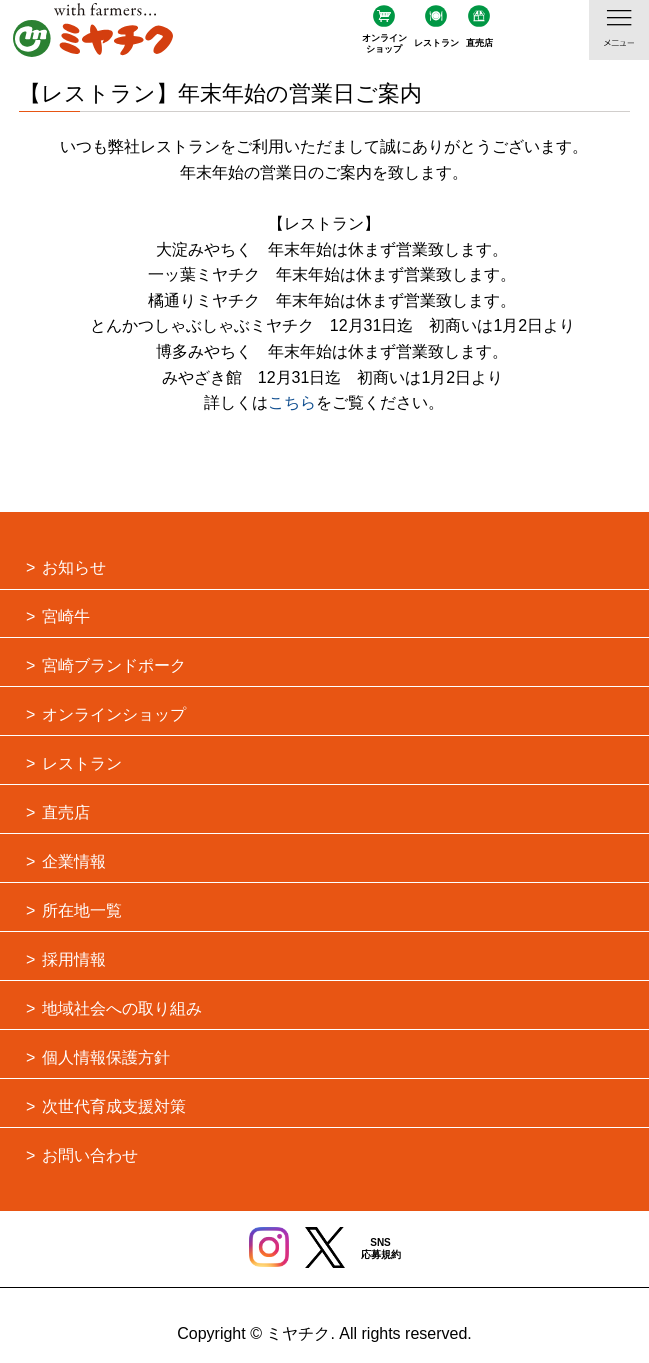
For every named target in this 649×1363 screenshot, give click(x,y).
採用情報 (74, 959)
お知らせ (74, 567)
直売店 (479, 43)
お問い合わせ (90, 1155)
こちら (292, 402)
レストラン (436, 43)
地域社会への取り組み (122, 1008)
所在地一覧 (82, 910)
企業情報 (74, 861)
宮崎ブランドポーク (114, 665)
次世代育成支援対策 (114, 1106)
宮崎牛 (66, 616)
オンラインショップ (384, 43)
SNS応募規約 (381, 1248)
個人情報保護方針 (106, 1057)
